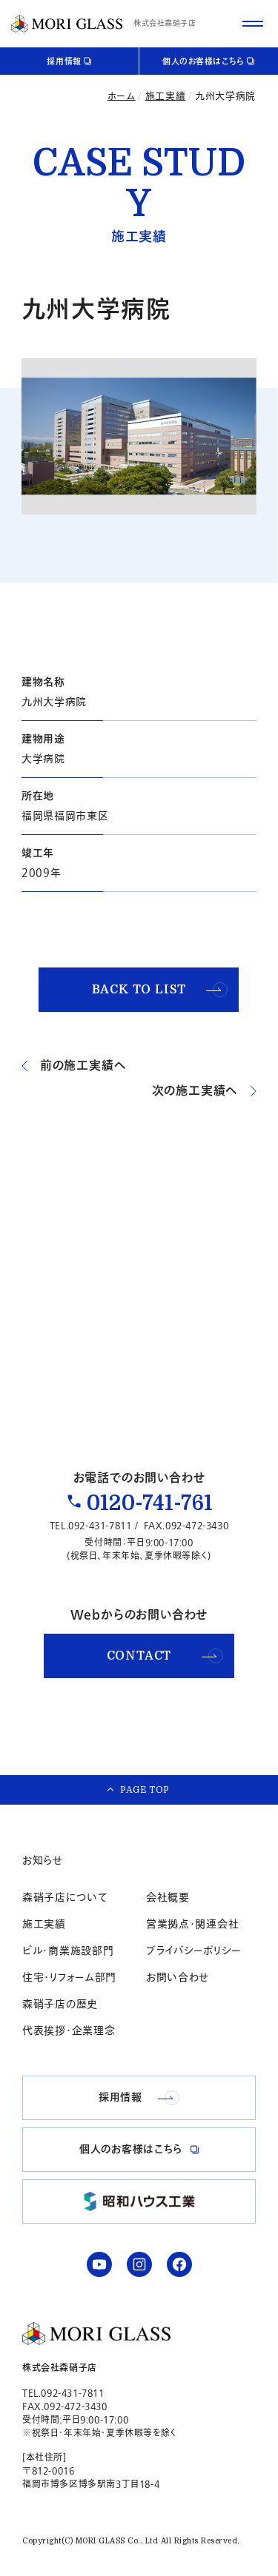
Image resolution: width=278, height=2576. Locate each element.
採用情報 (64, 62)
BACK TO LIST (160, 989)
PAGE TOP (145, 1790)
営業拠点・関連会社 (192, 1924)
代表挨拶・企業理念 (68, 2031)
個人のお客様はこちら (203, 62)
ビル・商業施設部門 (67, 1951)
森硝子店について (65, 1897)
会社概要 (168, 1897)
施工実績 (165, 96)
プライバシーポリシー (193, 1951)
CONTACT (165, 1655)
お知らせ (42, 1860)
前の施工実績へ (74, 1066)
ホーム (121, 96)
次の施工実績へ (204, 1091)
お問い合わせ (177, 1977)
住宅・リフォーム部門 (69, 1977)
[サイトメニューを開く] (253, 23)
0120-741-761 (150, 1503)
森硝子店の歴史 (60, 2004)
